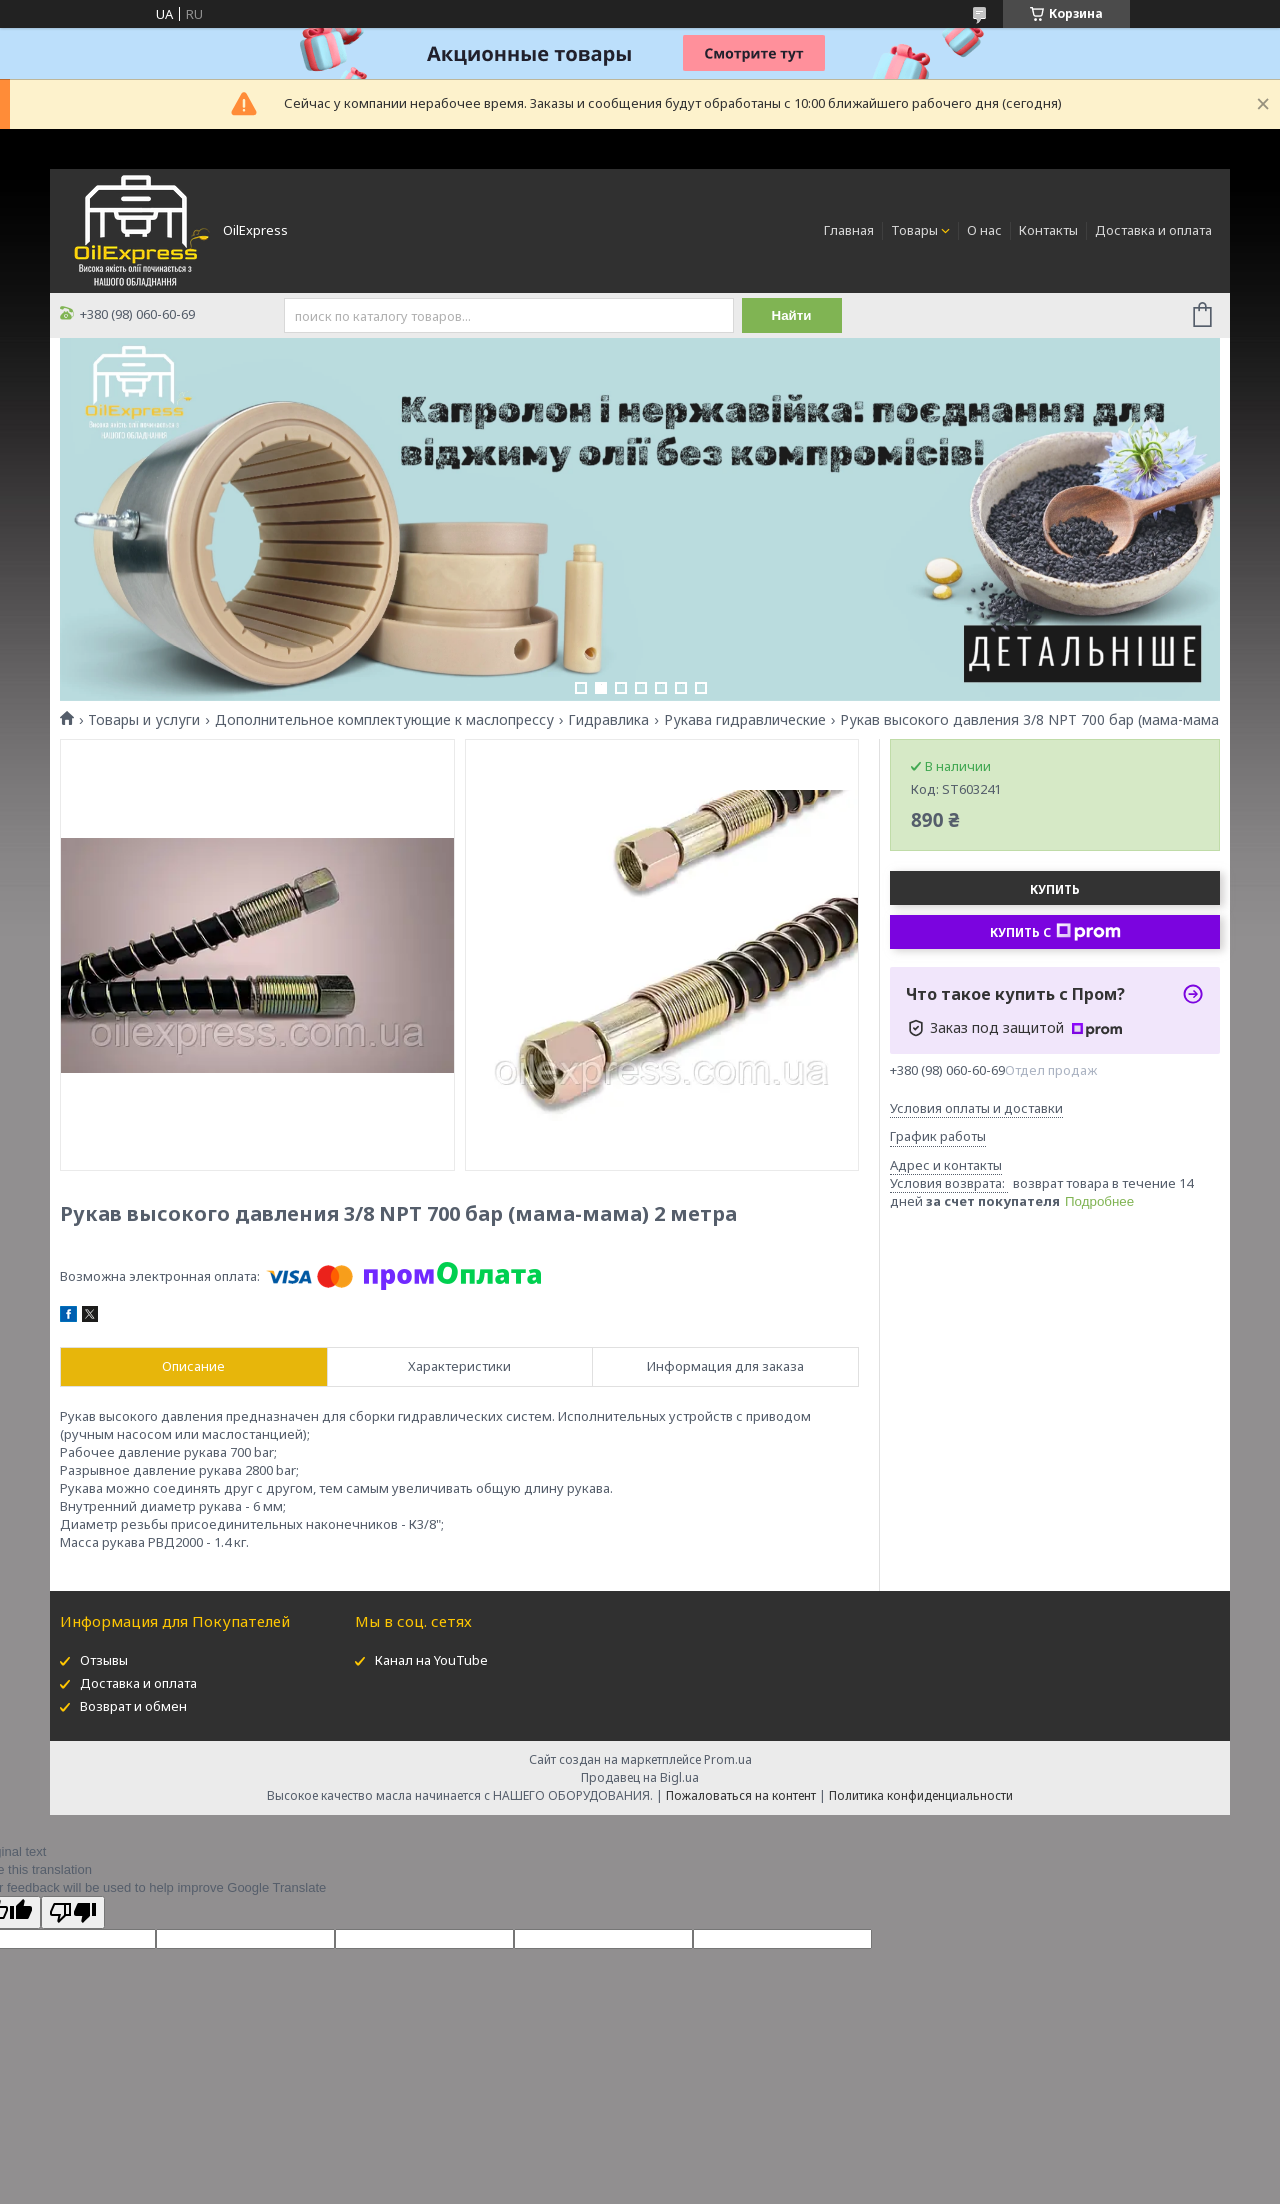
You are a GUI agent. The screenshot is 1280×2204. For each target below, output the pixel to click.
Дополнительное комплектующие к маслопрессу (384, 720)
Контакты (1048, 230)
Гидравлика (608, 720)
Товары (914, 230)
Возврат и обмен (133, 1706)
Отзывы (104, 1660)
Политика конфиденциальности (921, 1795)
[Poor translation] (73, 1912)
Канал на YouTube (431, 1660)
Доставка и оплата (1153, 230)
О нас (984, 230)
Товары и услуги (144, 720)
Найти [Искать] (792, 315)
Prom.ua (728, 1759)
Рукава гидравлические (745, 720)
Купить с (1055, 932)
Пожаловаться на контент (741, 1795)
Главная (849, 230)
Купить (1055, 889)
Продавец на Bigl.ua (640, 1777)
